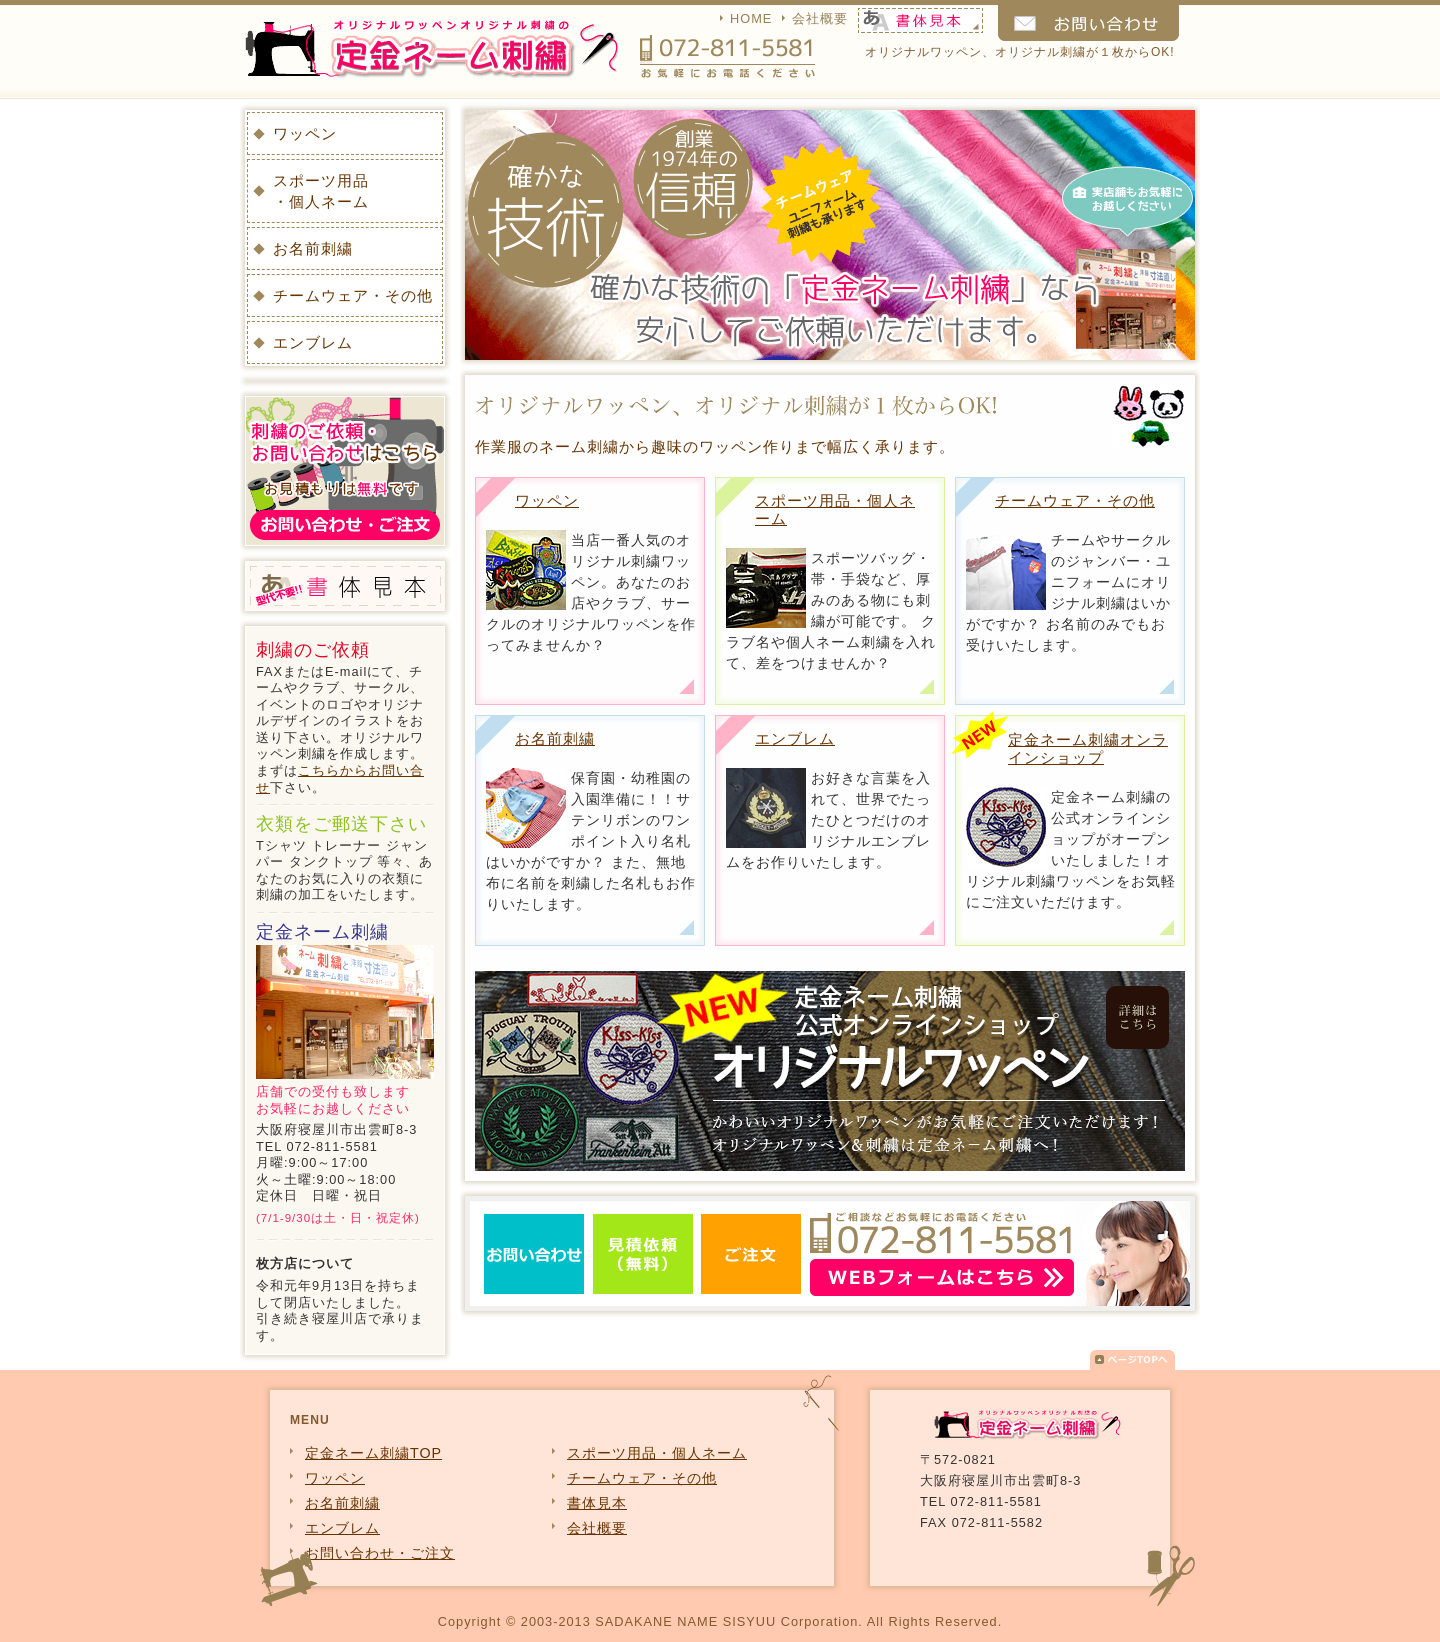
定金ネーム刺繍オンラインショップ (1088, 748)
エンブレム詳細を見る (926, 927)
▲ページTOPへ (1132, 1364)
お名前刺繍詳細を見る (686, 927)
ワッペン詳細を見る (686, 686)
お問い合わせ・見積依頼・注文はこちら (830, 1253)
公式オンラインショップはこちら (1166, 927)
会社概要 (820, 18)
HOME (751, 18)
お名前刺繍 (555, 738)
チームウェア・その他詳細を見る (1166, 686)
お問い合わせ (1088, 23)
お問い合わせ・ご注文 (380, 1553)
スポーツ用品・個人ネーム (321, 191)
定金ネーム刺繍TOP (373, 1453)
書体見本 (928, 20)
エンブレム (795, 738)
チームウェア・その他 (1075, 500)
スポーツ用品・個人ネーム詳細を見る (926, 686)
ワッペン (547, 500)
